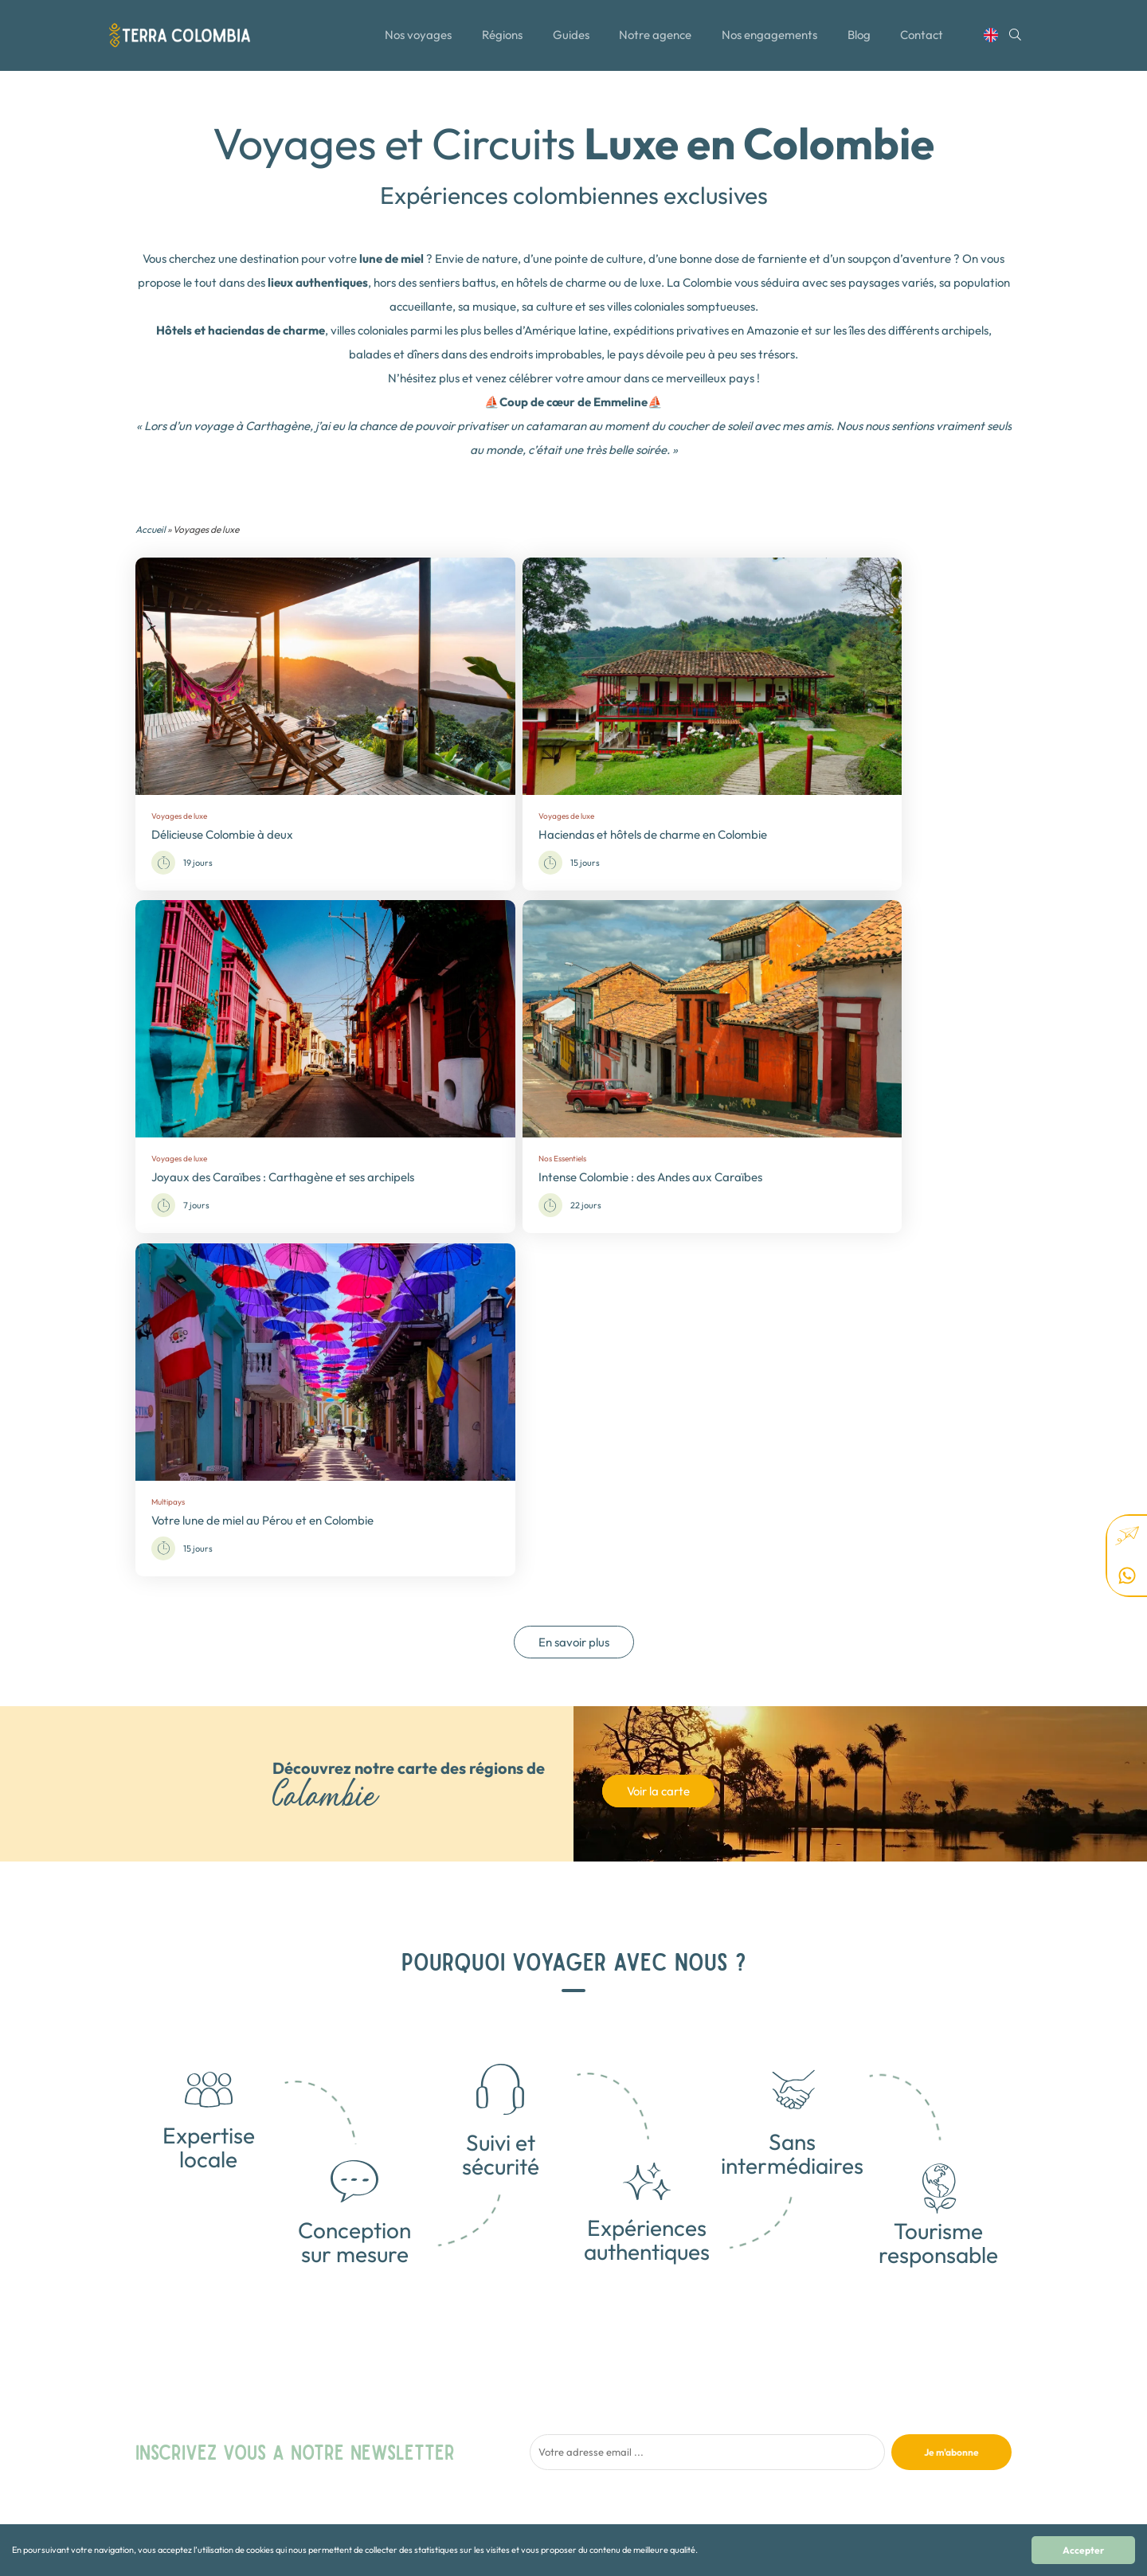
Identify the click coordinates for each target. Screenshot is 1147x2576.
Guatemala (726, 2408)
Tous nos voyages (430, 2360)
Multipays (568, 2392)
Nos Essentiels (578, 2423)
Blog (863, 41)
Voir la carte (658, 1337)
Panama (720, 2455)
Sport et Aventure (585, 2455)
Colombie (723, 2376)
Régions (501, 41)
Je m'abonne (951, 1998)
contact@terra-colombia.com (920, 2352)
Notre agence (657, 41)
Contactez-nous (427, 2423)
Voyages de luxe (582, 2471)
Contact (927, 41)
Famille (563, 2376)
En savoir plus (573, 1188)
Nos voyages (415, 41)
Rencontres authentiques (600, 2439)
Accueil (150, 529)
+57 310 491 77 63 (893, 2368)
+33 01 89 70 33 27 (896, 2384)
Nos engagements (772, 41)
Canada (720, 2360)
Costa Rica (726, 2392)
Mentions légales (428, 2439)
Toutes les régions (430, 2376)
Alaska (717, 2471)
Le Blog (409, 2392)
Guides (571, 41)
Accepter (1083, 2550)
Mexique (720, 2423)
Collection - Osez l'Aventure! (607, 2360)
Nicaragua (725, 2439)
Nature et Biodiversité (594, 2408)
